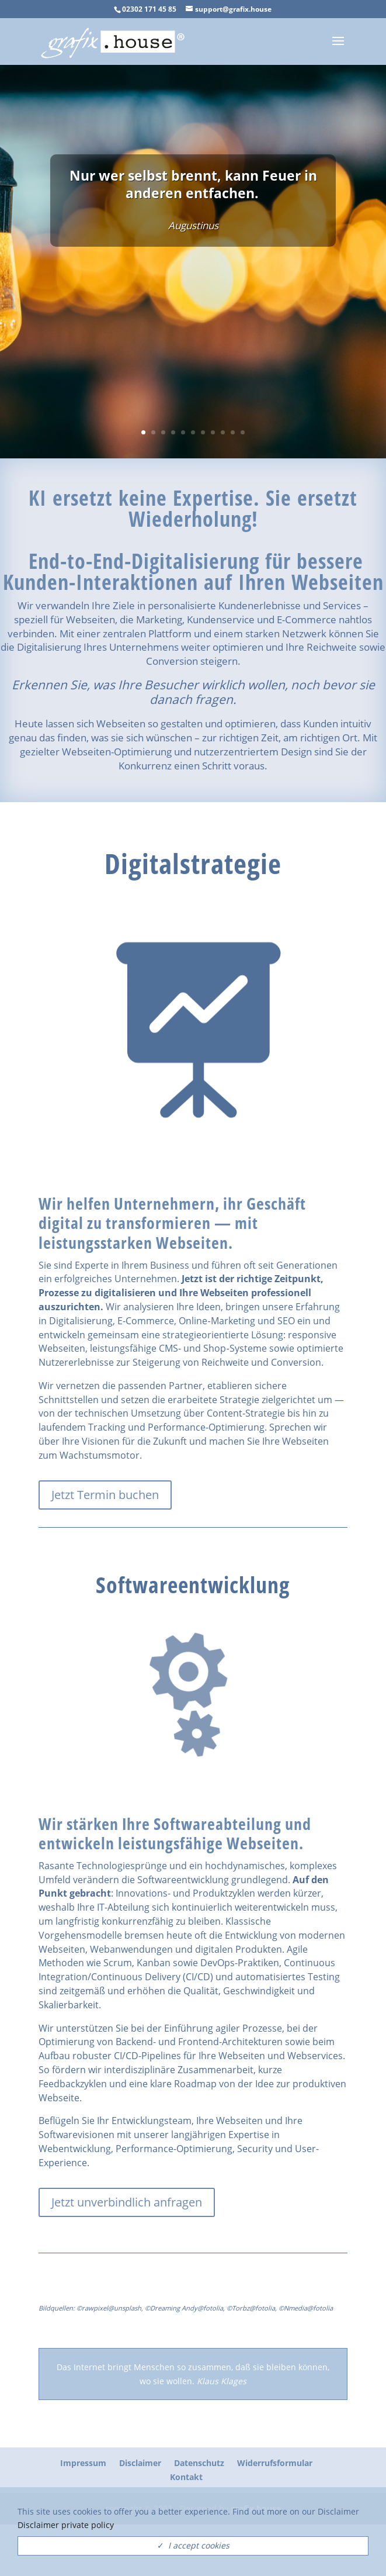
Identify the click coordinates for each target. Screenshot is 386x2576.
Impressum (83, 2462)
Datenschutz (199, 2462)
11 (243, 432)
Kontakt (186, 2476)
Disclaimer (140, 2462)
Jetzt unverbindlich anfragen (126, 2202)
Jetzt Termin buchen (105, 1495)
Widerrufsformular (274, 2462)
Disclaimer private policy (66, 2524)
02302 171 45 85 (149, 9)
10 (233, 432)
